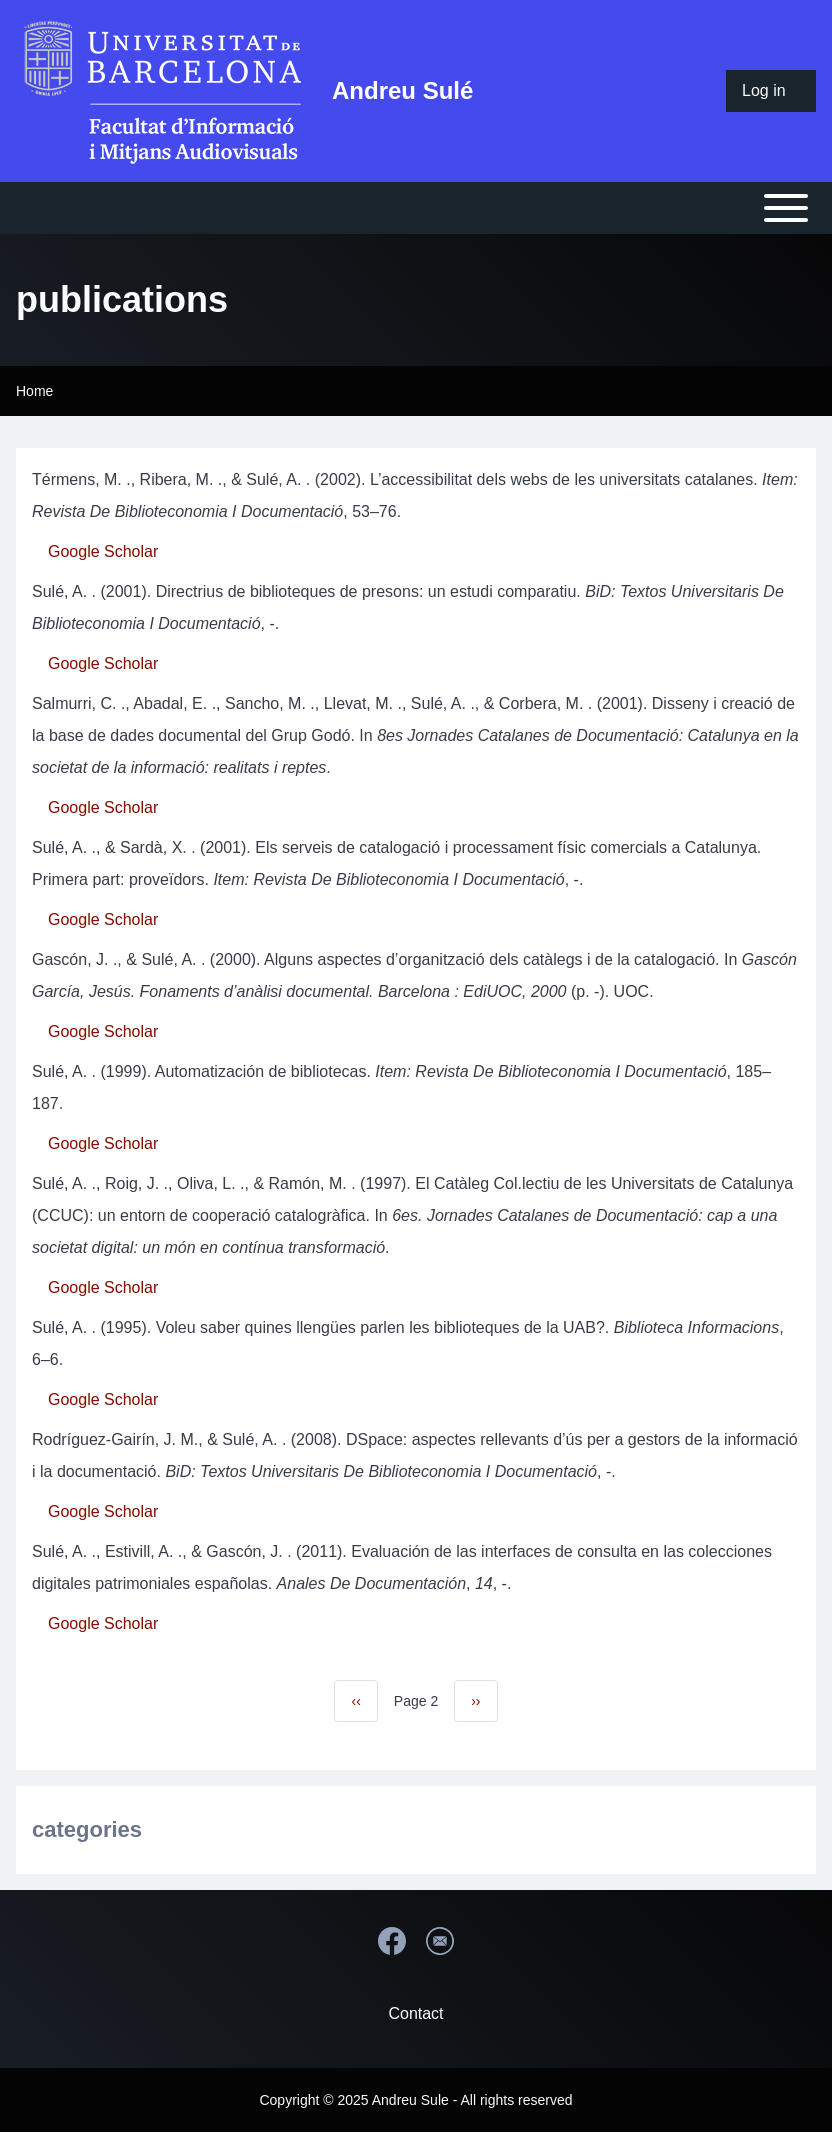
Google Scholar (103, 551)
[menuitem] (771, 91)
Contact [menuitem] (415, 2013)
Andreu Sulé (402, 90)
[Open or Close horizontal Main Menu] (416, 208)
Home (34, 391)
